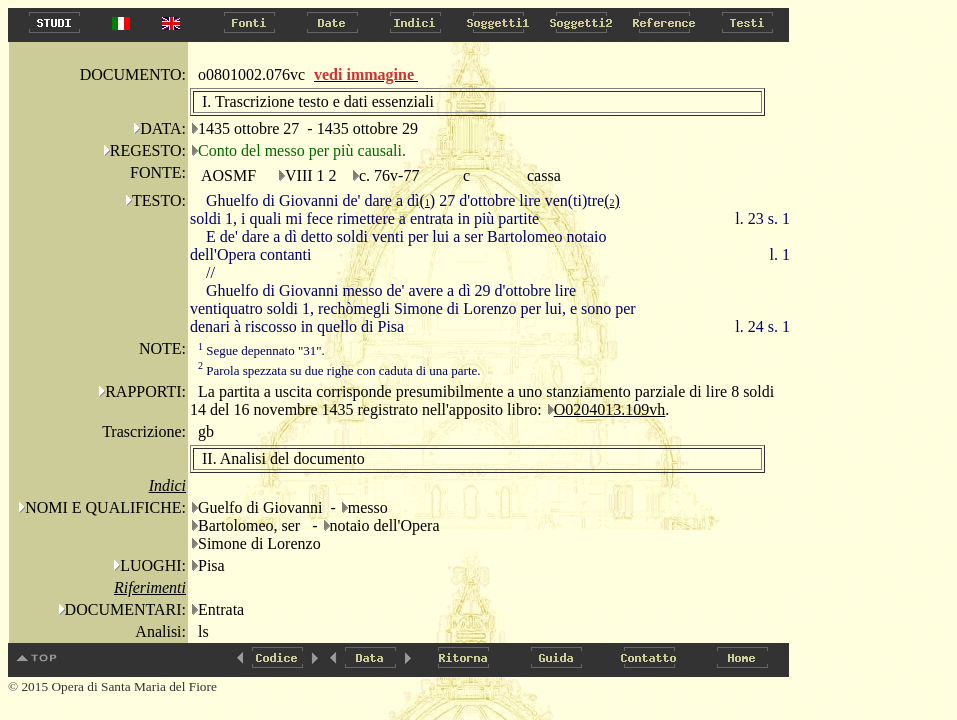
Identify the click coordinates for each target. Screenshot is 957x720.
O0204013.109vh (610, 409)
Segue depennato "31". (261, 350)
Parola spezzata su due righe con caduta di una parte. (339, 370)
